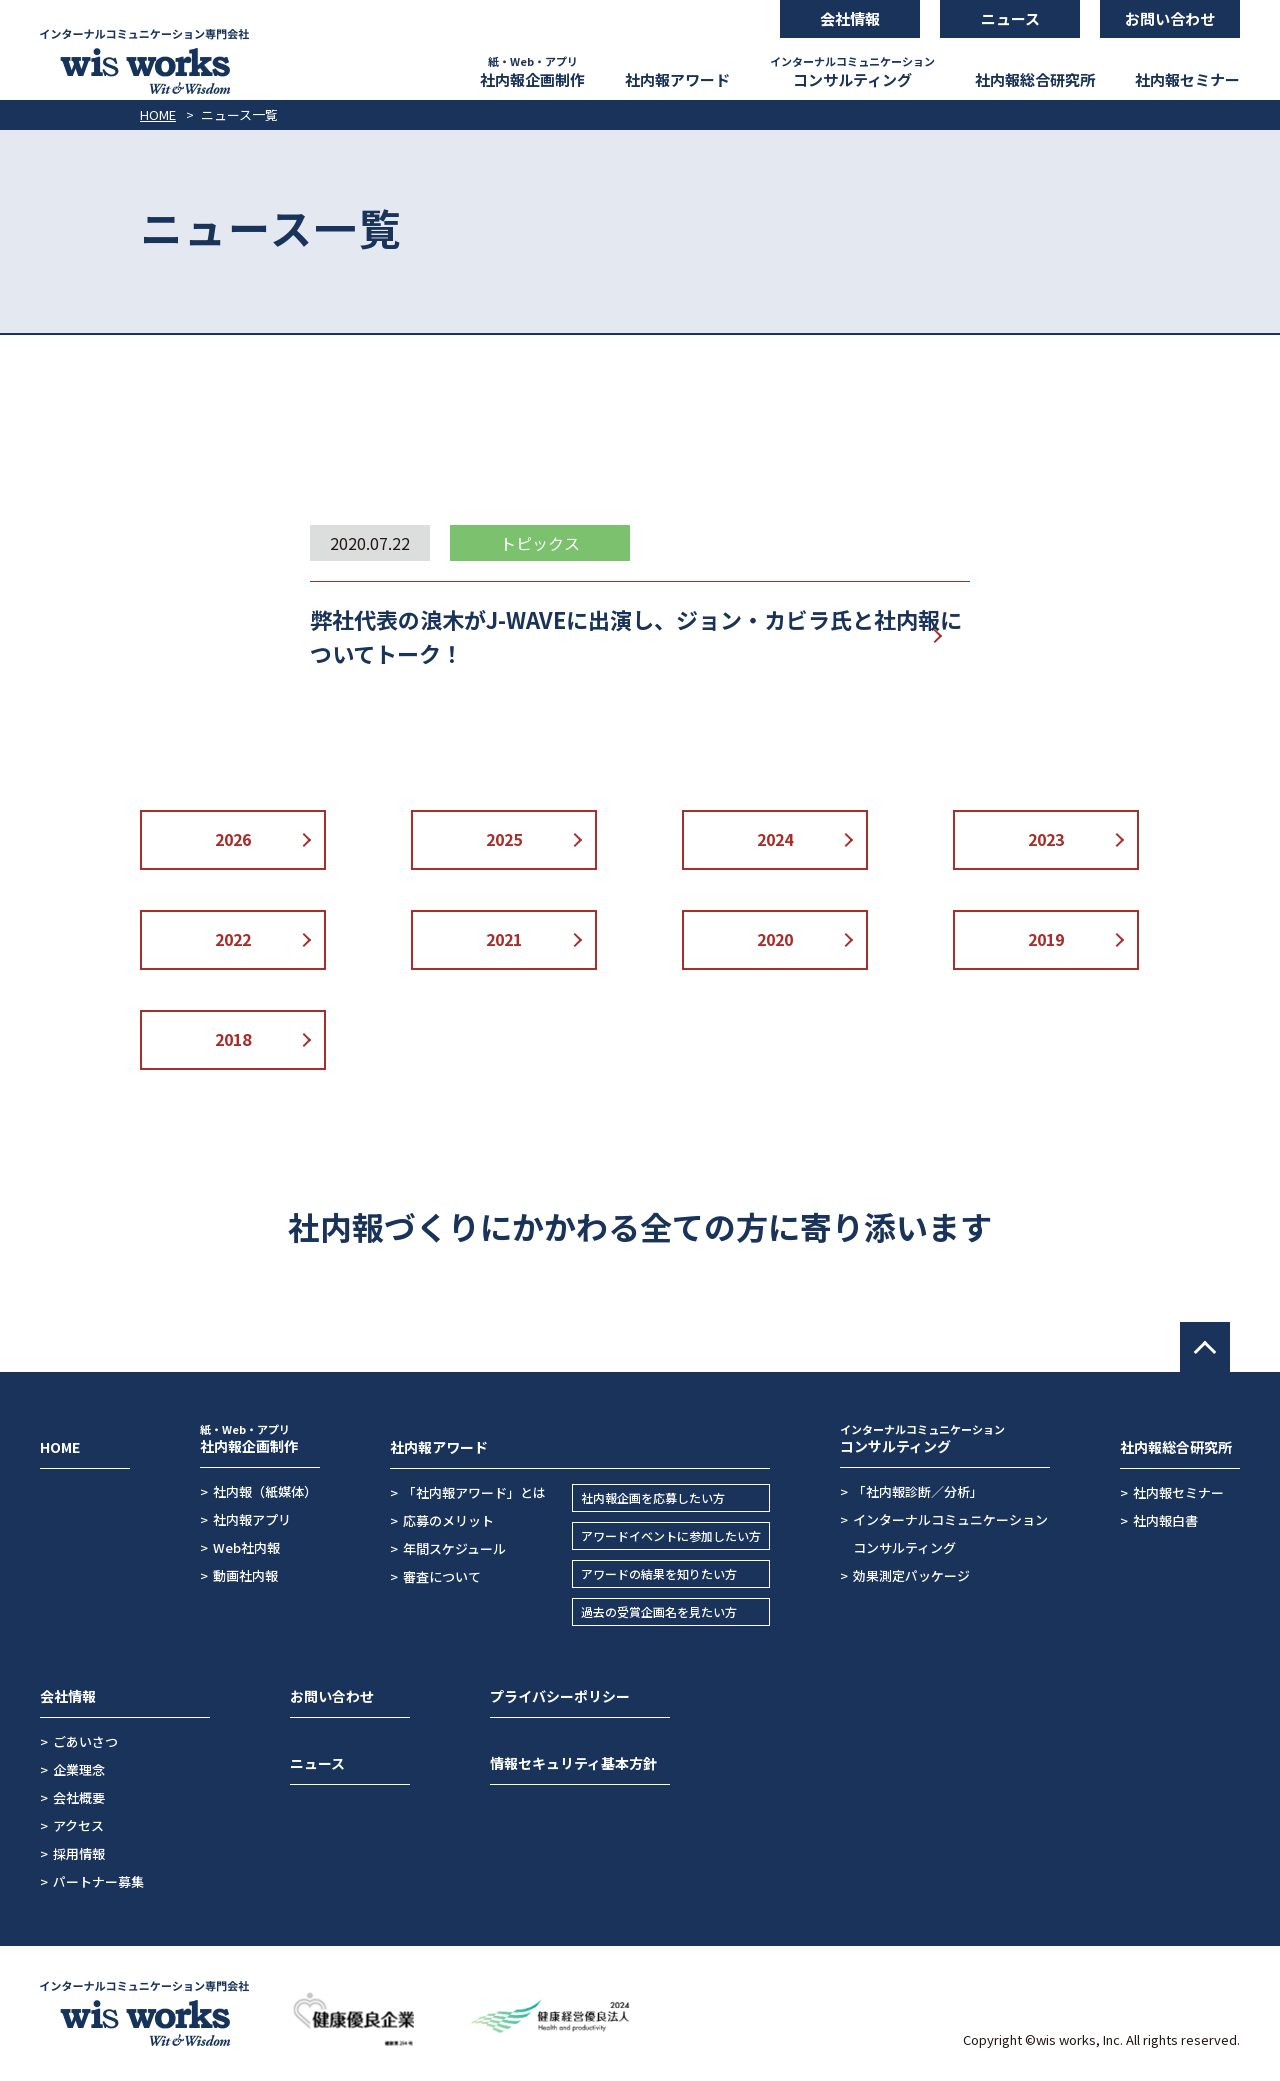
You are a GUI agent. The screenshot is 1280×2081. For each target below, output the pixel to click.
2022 (233, 939)
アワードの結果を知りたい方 (659, 1573)
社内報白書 (1165, 1520)
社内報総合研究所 (1035, 79)
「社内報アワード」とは (474, 1492)
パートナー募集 (98, 1881)
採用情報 (79, 1853)
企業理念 (79, 1769)
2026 (233, 839)
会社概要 (79, 1797)
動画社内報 (245, 1575)
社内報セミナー (1187, 79)
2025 (504, 839)
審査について (442, 1576)
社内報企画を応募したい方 (653, 1497)
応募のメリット (448, 1520)
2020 (775, 939)
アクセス (78, 1825)
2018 (233, 1039)
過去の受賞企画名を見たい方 (659, 1611)
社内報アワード (677, 79)
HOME (158, 114)
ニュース (317, 1763)
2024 (775, 839)
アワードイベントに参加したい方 (671, 1535)
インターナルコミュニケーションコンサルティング (950, 1533)
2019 (1046, 939)
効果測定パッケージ (911, 1575)
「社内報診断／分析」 (918, 1491)
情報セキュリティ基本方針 (573, 1763)
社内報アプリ (252, 1519)
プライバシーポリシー (560, 1696)
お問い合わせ (332, 1696)
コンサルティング (852, 71)
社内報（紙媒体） (265, 1491)
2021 (504, 939)
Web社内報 (246, 1547)
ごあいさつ (85, 1741)
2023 (1046, 839)
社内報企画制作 (532, 71)
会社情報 (68, 1696)
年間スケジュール (454, 1548)
